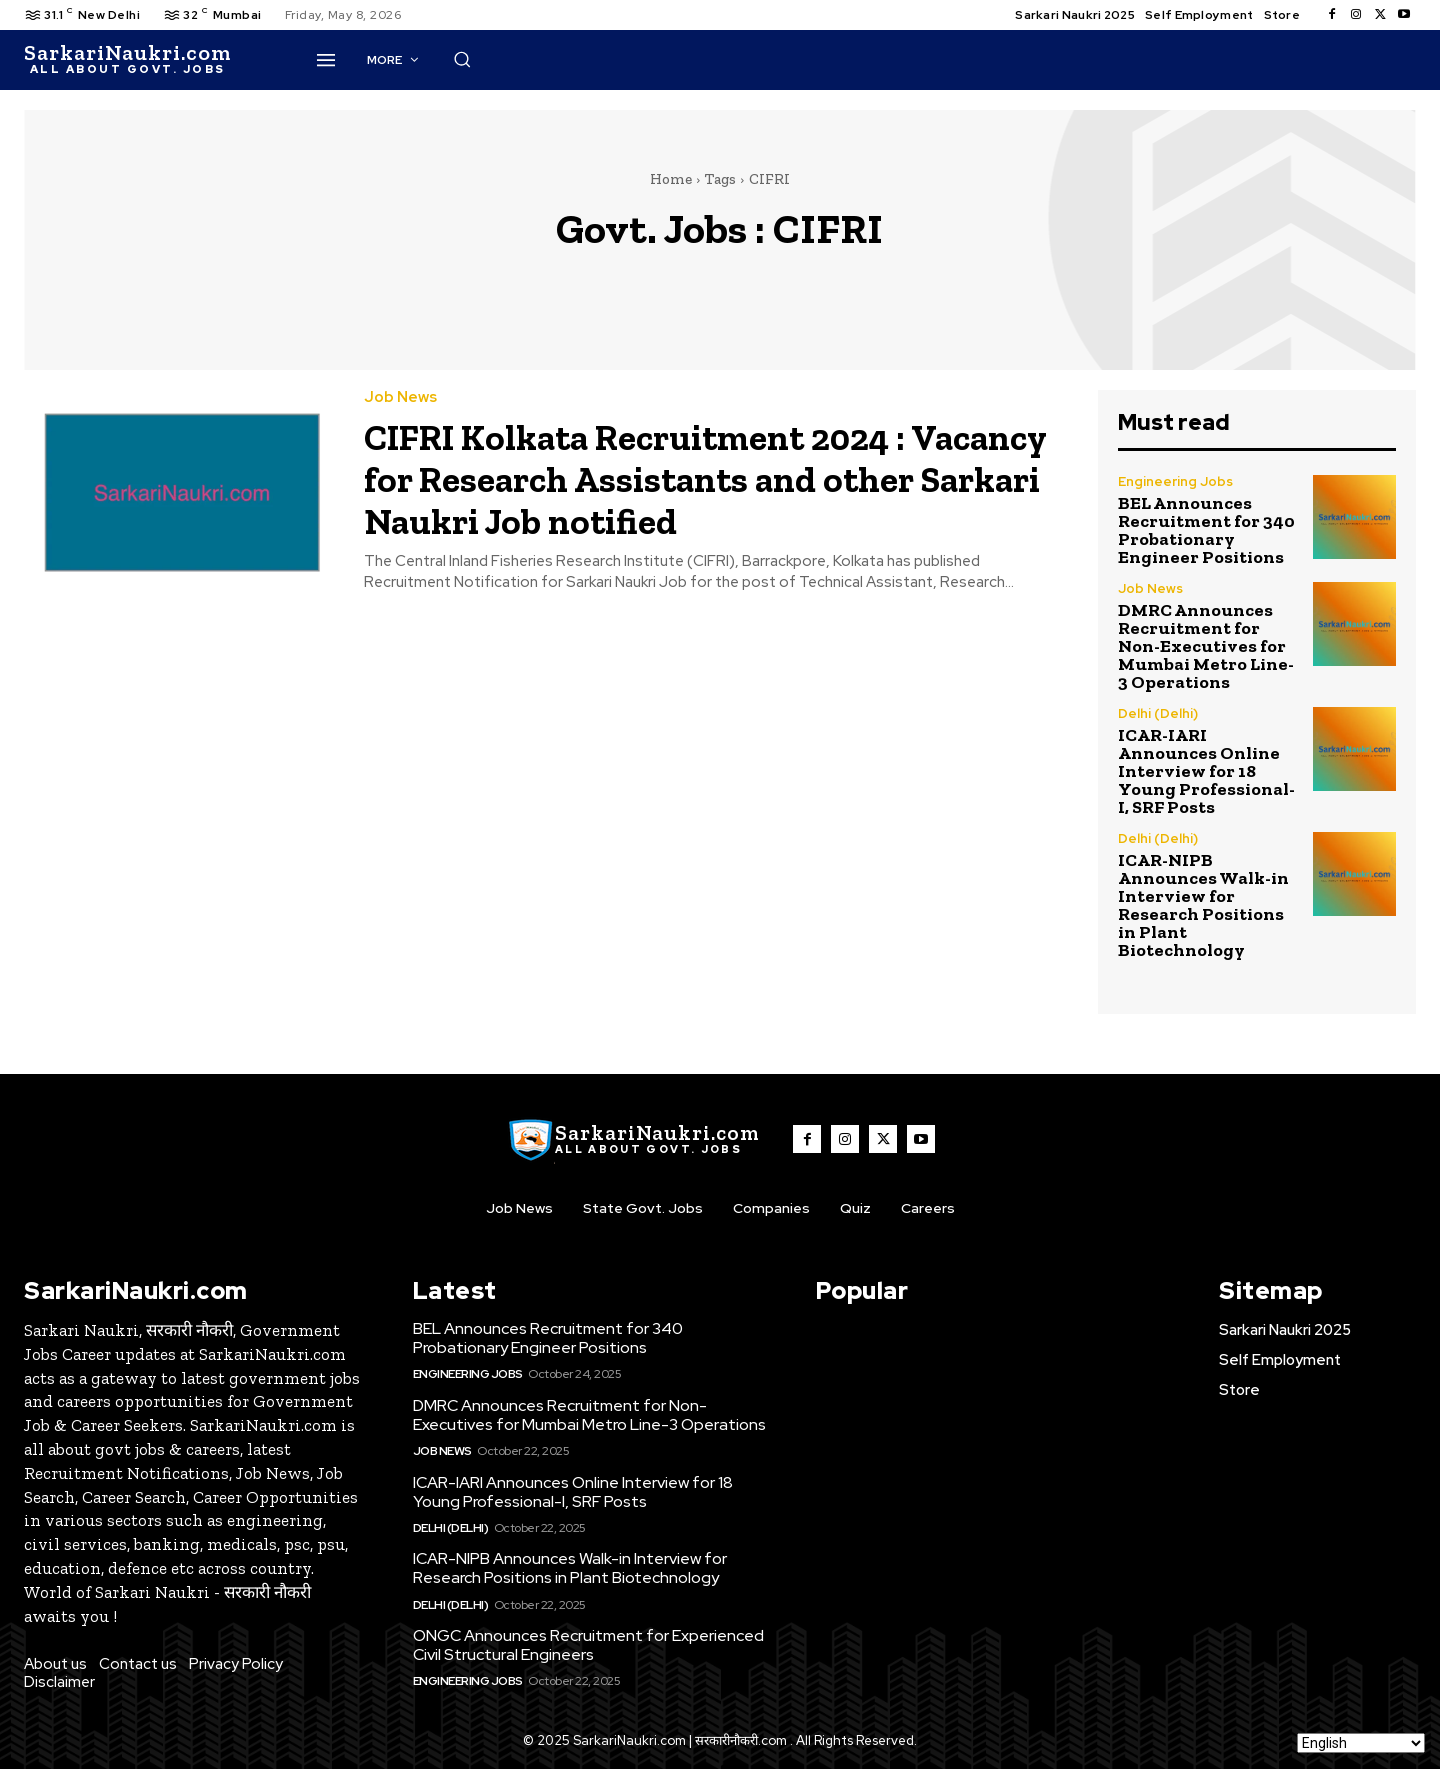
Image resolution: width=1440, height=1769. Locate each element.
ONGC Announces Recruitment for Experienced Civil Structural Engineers (588, 1645)
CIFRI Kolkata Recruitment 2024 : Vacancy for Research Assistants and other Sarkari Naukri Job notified (704, 477)
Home (671, 179)
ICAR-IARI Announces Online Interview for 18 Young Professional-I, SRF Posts (1206, 771)
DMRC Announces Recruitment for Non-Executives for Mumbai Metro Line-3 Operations (1206, 646)
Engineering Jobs (1175, 481)
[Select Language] (1361, 1743)
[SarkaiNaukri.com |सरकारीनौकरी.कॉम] (127, 60)
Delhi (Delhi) (1158, 713)
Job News (400, 397)
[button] (933, 59)
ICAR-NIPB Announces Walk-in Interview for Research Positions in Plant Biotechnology (1203, 905)
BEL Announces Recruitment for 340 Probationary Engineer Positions (1206, 530)
